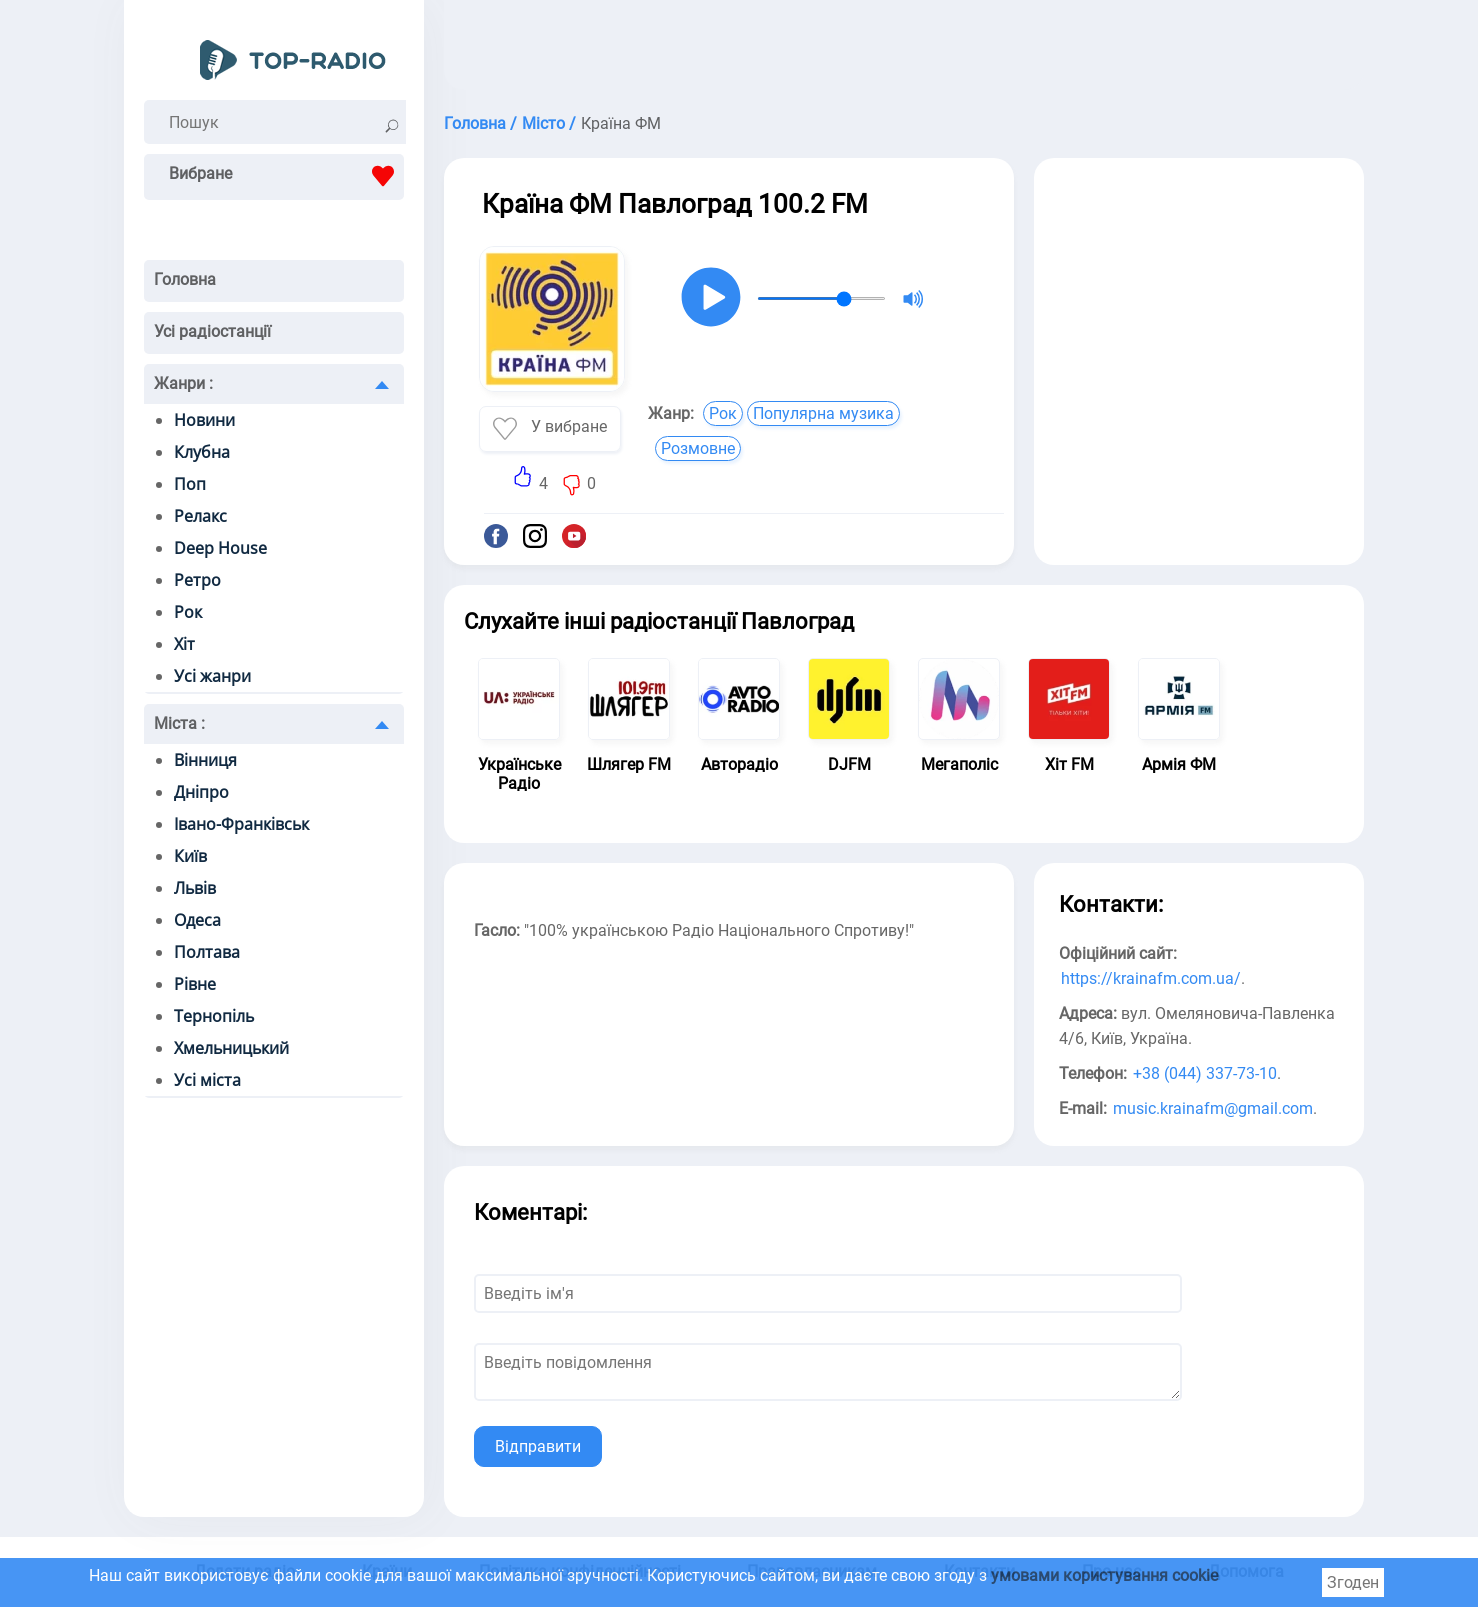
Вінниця (205, 760)
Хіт (184, 644)
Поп (190, 484)
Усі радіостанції (212, 331)
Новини (204, 420)
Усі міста (207, 1080)
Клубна (202, 452)
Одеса (197, 920)
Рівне (195, 984)
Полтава (207, 952)
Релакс (200, 516)
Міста (179, 723)
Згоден (1353, 1582)
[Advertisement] (904, 50)
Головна (185, 279)
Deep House (220, 548)
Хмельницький (231, 1048)
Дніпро (201, 792)
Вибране (286, 176)
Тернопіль (214, 1016)
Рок (188, 612)
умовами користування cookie (1104, 1575)
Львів (195, 888)
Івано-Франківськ (241, 824)
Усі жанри (212, 676)
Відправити (538, 1446)
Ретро (197, 580)
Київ (190, 856)
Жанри (183, 383)
